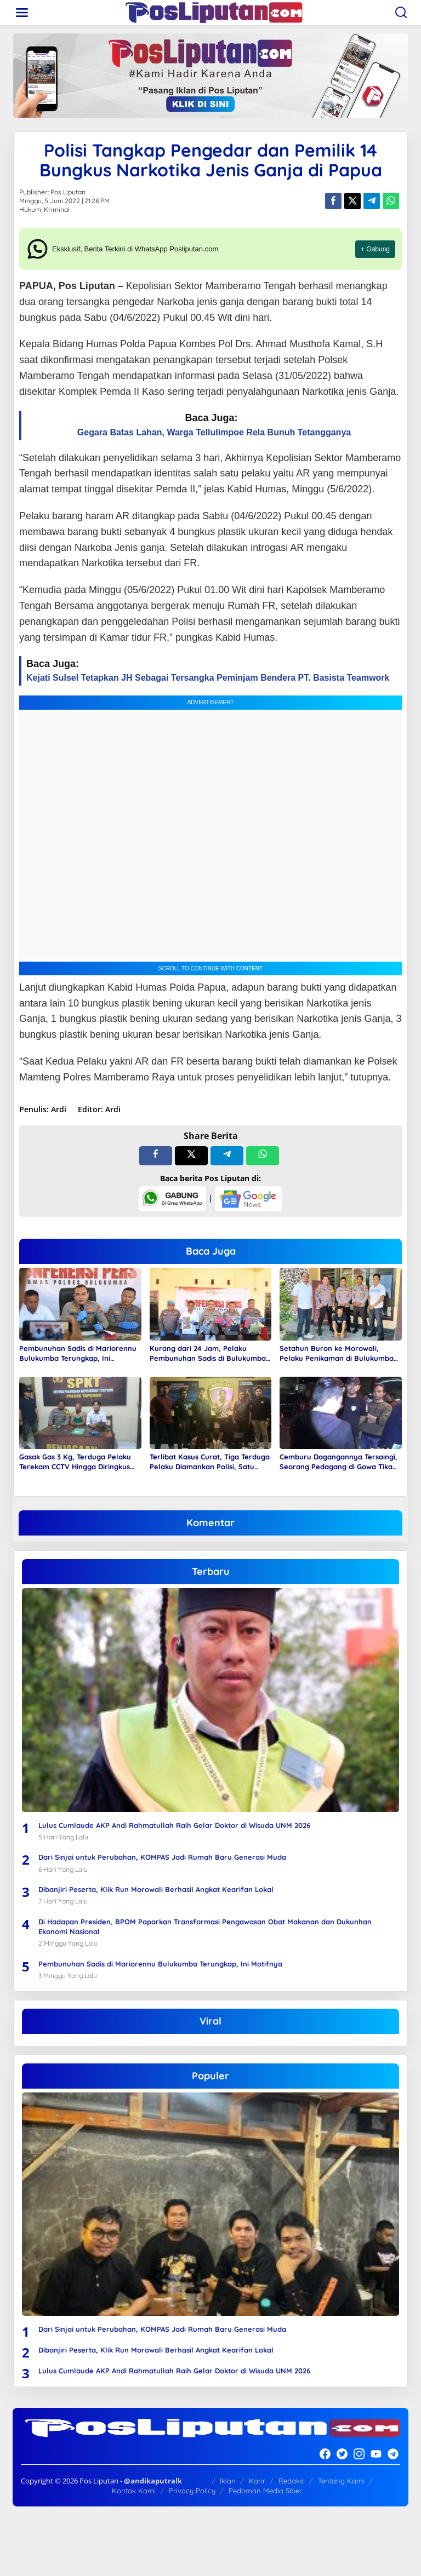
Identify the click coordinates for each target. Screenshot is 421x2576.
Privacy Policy (192, 2490)
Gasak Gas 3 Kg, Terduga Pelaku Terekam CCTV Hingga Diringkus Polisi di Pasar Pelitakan (75, 1461)
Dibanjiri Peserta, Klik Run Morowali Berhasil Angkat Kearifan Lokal (156, 1889)
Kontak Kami (134, 2490)
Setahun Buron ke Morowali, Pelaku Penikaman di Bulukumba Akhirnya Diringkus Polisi (337, 1353)
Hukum (30, 209)
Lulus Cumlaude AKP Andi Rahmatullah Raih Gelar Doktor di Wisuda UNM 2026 (174, 1825)
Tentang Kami (341, 2480)
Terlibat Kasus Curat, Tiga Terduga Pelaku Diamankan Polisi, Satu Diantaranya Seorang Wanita (210, 1461)
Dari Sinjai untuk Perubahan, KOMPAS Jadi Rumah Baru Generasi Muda (162, 1857)
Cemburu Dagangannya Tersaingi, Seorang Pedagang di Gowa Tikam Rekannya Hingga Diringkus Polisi (339, 1461)
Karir (257, 2480)
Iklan (228, 2480)
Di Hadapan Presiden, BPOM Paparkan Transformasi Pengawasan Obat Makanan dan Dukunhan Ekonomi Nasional (205, 1926)
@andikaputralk (153, 2481)
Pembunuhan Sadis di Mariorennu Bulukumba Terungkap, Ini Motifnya (77, 1353)
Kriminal (57, 209)
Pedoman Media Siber (265, 2490)
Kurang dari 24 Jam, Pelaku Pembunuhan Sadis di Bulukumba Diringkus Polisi (208, 1353)
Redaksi (291, 2480)
